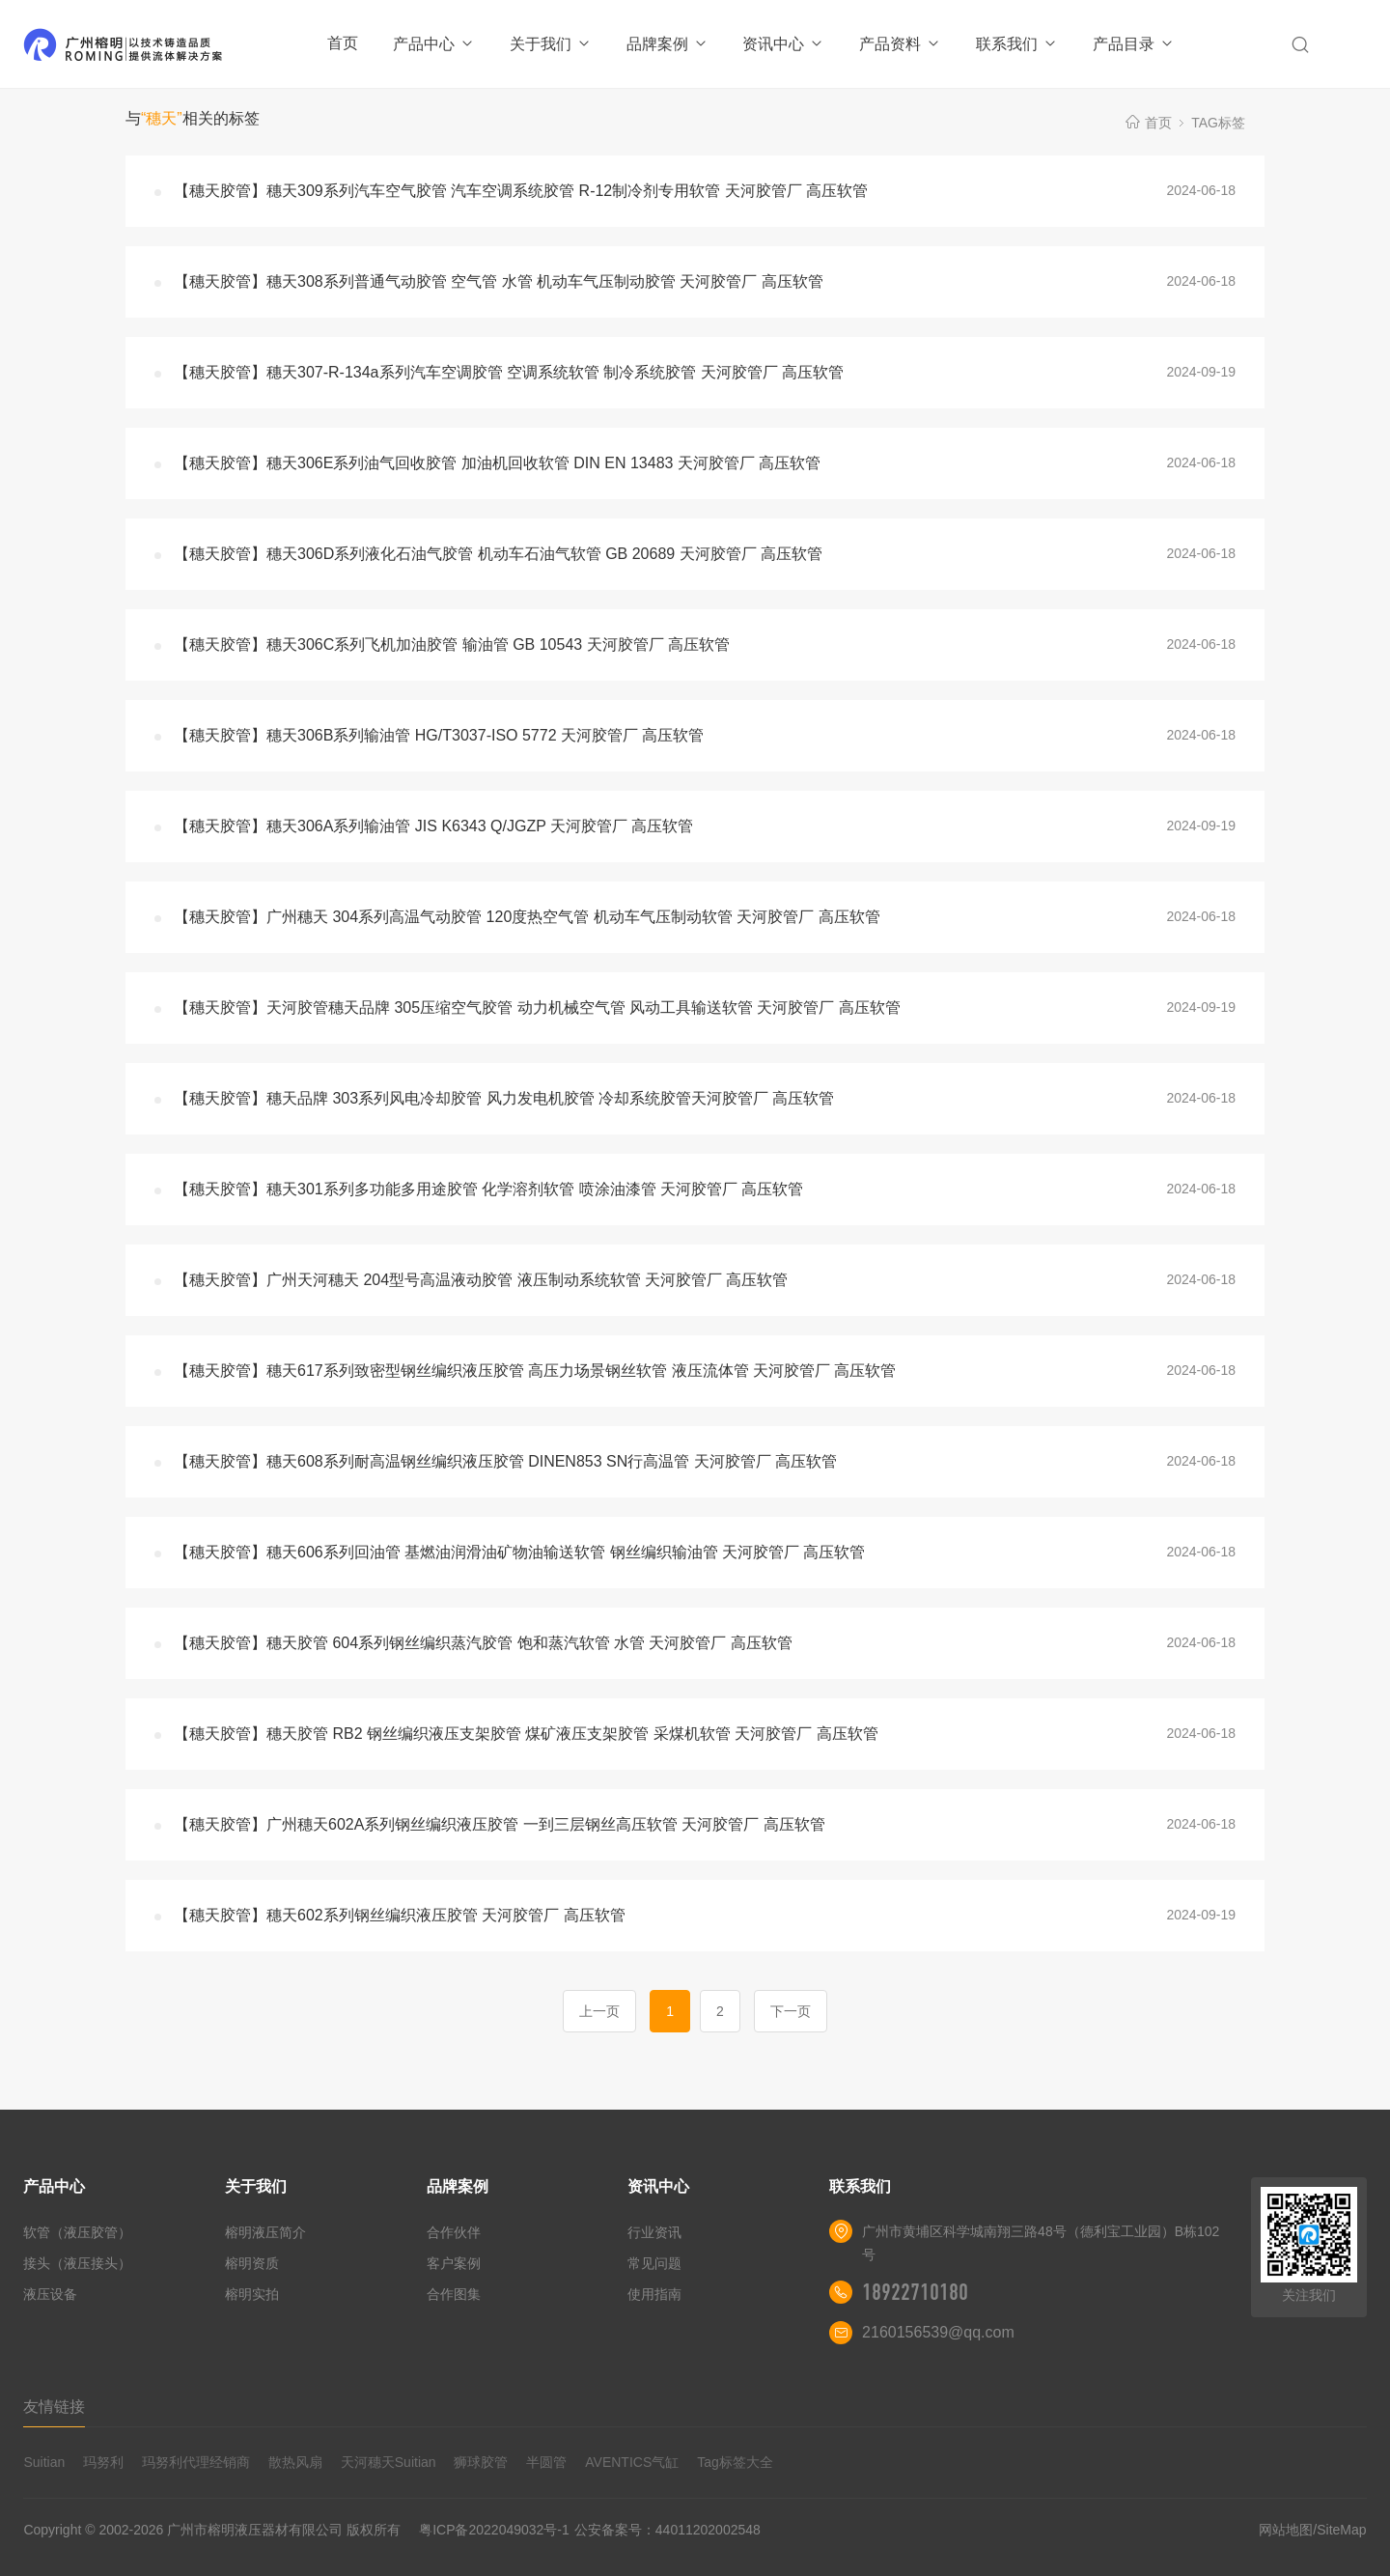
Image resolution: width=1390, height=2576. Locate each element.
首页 (342, 43)
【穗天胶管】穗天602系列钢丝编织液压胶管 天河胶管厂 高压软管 (400, 1915)
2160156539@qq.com (938, 2332)
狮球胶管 (481, 2462)
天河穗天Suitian (388, 2462)
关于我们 (551, 44)
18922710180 (915, 2292)
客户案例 (454, 2263)
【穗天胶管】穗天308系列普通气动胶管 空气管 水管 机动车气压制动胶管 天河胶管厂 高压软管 (498, 281)
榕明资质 (252, 2263)
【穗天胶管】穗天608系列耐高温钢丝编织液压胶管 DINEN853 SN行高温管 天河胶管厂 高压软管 (505, 1461)
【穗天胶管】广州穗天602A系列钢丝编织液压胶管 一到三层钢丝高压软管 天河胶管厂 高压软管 (499, 1824)
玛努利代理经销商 (196, 2462)
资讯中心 (783, 44)
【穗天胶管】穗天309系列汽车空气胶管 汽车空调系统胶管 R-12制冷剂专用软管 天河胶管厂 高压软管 (521, 190)
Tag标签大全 (735, 2462)
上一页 (599, 2011)
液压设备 (50, 2294)
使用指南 (654, 2294)
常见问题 (654, 2263)
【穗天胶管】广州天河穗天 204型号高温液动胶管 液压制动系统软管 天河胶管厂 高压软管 (481, 1280)
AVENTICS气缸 (632, 2462)
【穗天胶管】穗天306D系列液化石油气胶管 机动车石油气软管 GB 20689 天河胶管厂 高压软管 (498, 554)
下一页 (790, 2011)
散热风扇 (295, 2462)
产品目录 (1134, 44)
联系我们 (1017, 44)
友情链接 (54, 2406)
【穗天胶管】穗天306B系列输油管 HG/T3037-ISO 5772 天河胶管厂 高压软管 (439, 735)
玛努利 (103, 2462)
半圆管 (546, 2462)
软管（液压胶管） (77, 2232)
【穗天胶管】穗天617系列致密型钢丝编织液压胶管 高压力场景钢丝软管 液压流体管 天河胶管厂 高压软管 (535, 1370)
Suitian (44, 2462)
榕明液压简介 (265, 2232)
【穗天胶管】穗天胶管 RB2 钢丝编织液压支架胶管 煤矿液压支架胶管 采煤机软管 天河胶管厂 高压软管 (526, 1733)
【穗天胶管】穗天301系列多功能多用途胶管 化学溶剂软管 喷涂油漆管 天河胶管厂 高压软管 (488, 1189)
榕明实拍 (252, 2294)
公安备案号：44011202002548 (667, 2529)
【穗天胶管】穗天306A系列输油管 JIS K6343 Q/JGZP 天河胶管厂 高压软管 (433, 826)
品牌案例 (667, 44)
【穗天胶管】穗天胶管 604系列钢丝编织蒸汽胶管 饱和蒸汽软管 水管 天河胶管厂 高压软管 (483, 1643)
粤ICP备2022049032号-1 (494, 2529)
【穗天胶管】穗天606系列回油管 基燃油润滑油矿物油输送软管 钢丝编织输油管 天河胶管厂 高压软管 (519, 1552)
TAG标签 (1218, 122)
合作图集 (454, 2294)
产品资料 (900, 44)
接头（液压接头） (77, 2263)
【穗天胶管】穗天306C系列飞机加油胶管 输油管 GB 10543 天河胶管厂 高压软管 (452, 644)
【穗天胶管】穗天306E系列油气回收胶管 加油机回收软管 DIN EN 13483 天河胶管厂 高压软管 (497, 463)
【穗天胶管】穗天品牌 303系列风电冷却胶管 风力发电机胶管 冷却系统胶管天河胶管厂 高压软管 (504, 1098)
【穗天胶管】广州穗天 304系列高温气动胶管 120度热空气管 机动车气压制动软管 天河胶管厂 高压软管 (527, 917)
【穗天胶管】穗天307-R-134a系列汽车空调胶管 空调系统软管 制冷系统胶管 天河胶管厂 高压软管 (509, 372)
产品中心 (434, 44)
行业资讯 (654, 2232)
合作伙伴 (454, 2232)
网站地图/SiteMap (1312, 2529)
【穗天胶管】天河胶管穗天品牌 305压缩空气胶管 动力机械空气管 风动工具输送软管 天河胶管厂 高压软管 (537, 1007)
